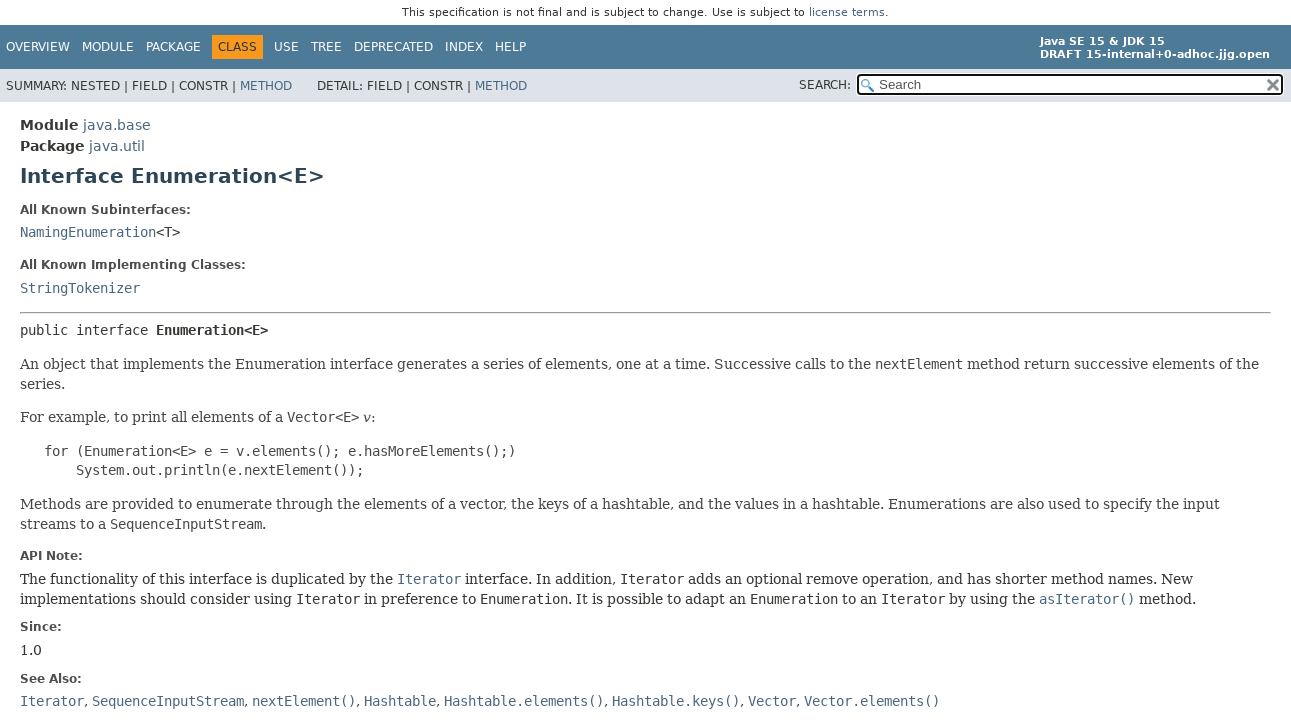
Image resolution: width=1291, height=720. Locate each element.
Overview (38, 47)
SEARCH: (825, 85)
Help (510, 47)
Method (266, 86)
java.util (117, 146)
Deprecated (393, 47)
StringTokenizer (80, 288)
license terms (847, 12)
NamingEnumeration (88, 232)
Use (286, 47)
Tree (326, 47)
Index (464, 47)
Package (173, 47)
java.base (117, 125)
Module (108, 47)
